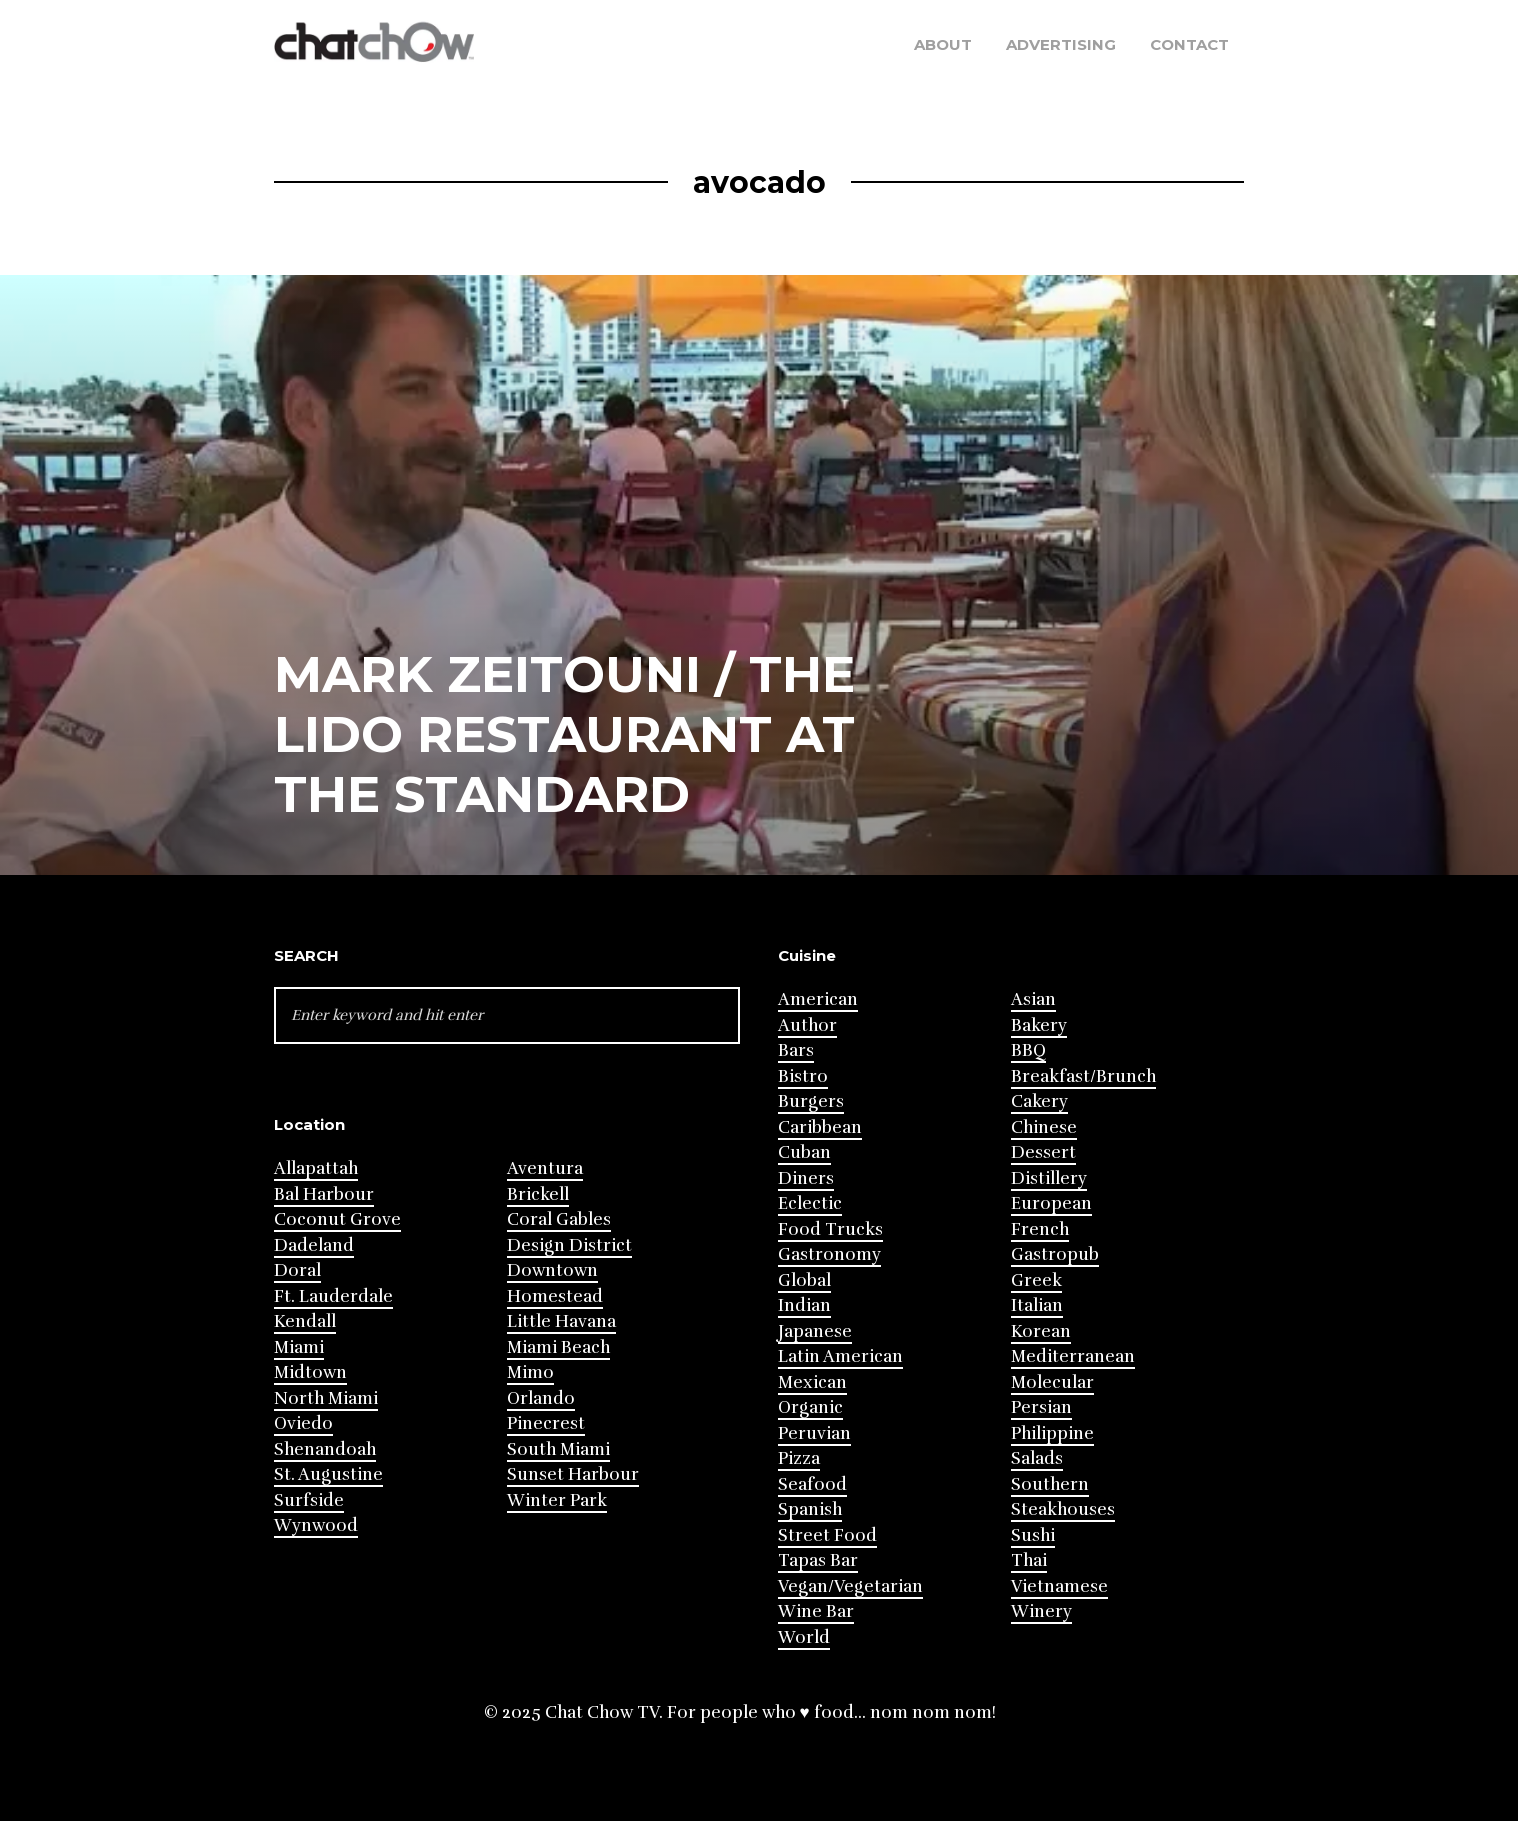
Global (804, 1280)
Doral (297, 1270)
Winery (1041, 1611)
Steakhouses (1063, 1509)
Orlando (541, 1398)
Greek (1036, 1280)
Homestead (555, 1296)
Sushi (1033, 1535)
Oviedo (303, 1423)
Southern (1050, 1484)
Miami (299, 1347)
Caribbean (820, 1127)
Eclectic (810, 1203)
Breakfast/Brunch (1083, 1076)
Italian (1037, 1305)
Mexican (812, 1382)
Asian (1033, 999)
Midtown (310, 1372)
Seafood (812, 1484)
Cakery (1039, 1101)
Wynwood (316, 1525)
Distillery (1049, 1178)
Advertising (1061, 44)
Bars (796, 1050)
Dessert (1043, 1152)
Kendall (305, 1321)
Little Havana (561, 1321)
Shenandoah (325, 1449)
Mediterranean (1073, 1356)
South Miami (558, 1449)
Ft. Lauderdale (333, 1296)
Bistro (803, 1076)
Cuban (804, 1152)
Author (807, 1025)
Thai (1029, 1560)
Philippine (1052, 1433)
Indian (804, 1305)
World (804, 1637)
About (943, 44)
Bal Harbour (324, 1194)
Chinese (1044, 1127)
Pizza (799, 1458)
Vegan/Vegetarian (850, 1586)
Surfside (309, 1500)
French (1040, 1229)
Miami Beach (558, 1347)
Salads (1037, 1458)
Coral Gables (559, 1219)
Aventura (545, 1168)
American (818, 999)
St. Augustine (328, 1474)
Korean (1041, 1331)
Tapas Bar (818, 1560)
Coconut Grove (337, 1219)
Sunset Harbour (573, 1474)
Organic (810, 1407)
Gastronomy (829, 1254)
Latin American (840, 1356)
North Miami (326, 1398)
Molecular (1052, 1382)
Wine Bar (816, 1611)
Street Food (827, 1535)
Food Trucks (830, 1229)
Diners (806, 1178)
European (1051, 1203)
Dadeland (314, 1245)
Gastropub (1055, 1254)
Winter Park (557, 1500)
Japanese (815, 1331)
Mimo (530, 1372)
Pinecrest (546, 1423)
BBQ (1028, 1050)
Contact (1189, 44)
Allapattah (316, 1168)
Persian (1041, 1407)
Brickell (538, 1194)
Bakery (1039, 1025)
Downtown (552, 1270)
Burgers (811, 1101)
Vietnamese (1059, 1586)
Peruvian (814, 1433)
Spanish (810, 1509)
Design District (569, 1245)
